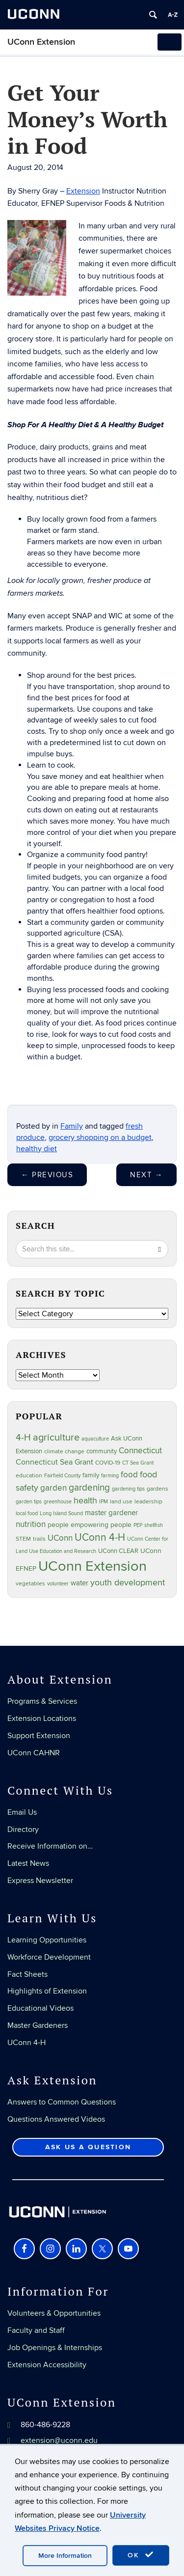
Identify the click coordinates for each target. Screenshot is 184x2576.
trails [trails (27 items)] (39, 1539)
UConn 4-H (26, 2043)
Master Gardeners (37, 2025)
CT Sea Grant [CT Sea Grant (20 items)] (138, 1463)
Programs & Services (42, 1701)
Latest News (28, 1863)
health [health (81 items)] (85, 1501)
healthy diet (36, 1149)
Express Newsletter (40, 1880)
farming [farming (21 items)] (110, 1475)
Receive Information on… (50, 1846)
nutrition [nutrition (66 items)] (31, 1524)
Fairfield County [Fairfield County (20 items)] (62, 1475)
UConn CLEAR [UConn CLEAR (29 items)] (118, 1551)
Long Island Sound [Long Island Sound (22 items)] (61, 1513)
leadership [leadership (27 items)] (148, 1501)
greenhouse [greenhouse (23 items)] (58, 1501)
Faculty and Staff (36, 2330)
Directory (23, 1829)
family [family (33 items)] (90, 1475)
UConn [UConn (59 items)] (60, 1538)
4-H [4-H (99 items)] (23, 1437)
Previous (47, 1174)
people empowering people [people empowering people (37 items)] (89, 1525)
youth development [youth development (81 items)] (127, 1583)
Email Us (22, 1812)
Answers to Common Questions (61, 2102)
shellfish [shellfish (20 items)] (153, 1525)
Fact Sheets (27, 1974)
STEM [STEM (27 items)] (23, 1539)
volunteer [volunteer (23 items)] (58, 1583)
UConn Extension (41, 42)
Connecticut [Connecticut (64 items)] (140, 1451)
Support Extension (38, 1736)
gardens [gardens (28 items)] (157, 1489)
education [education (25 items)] (29, 1475)
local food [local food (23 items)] (27, 1513)
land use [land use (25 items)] (121, 1501)
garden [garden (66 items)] (53, 1488)
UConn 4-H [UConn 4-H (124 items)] (100, 1537)
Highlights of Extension (47, 1991)
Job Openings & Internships (54, 2348)
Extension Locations (41, 1718)
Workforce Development (49, 1957)
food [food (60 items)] (129, 1475)
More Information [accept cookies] (65, 2555)
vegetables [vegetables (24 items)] (30, 1583)
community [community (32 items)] (101, 1451)
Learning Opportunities (46, 1940)
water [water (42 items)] (79, 1583)
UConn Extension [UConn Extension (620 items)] (92, 1566)
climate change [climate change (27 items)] (64, 1451)
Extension (83, 191)
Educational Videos (40, 2008)
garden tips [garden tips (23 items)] (29, 1501)
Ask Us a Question (88, 2147)
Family (71, 1126)
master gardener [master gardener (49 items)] (111, 1513)
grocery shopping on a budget (100, 1137)
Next (146, 1174)
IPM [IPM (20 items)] (103, 1501)
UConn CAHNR (33, 1753)
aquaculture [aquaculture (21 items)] (95, 1439)
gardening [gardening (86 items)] (89, 1487)
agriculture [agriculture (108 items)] (56, 1437)
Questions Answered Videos (56, 2119)
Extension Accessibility (46, 2365)
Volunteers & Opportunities (54, 2313)
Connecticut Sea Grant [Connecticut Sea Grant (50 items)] (54, 1462)
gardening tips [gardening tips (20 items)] (128, 1489)
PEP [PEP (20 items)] (137, 1525)
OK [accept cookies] (141, 2554)
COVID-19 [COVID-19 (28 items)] (107, 1463)
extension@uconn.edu (59, 2440)
